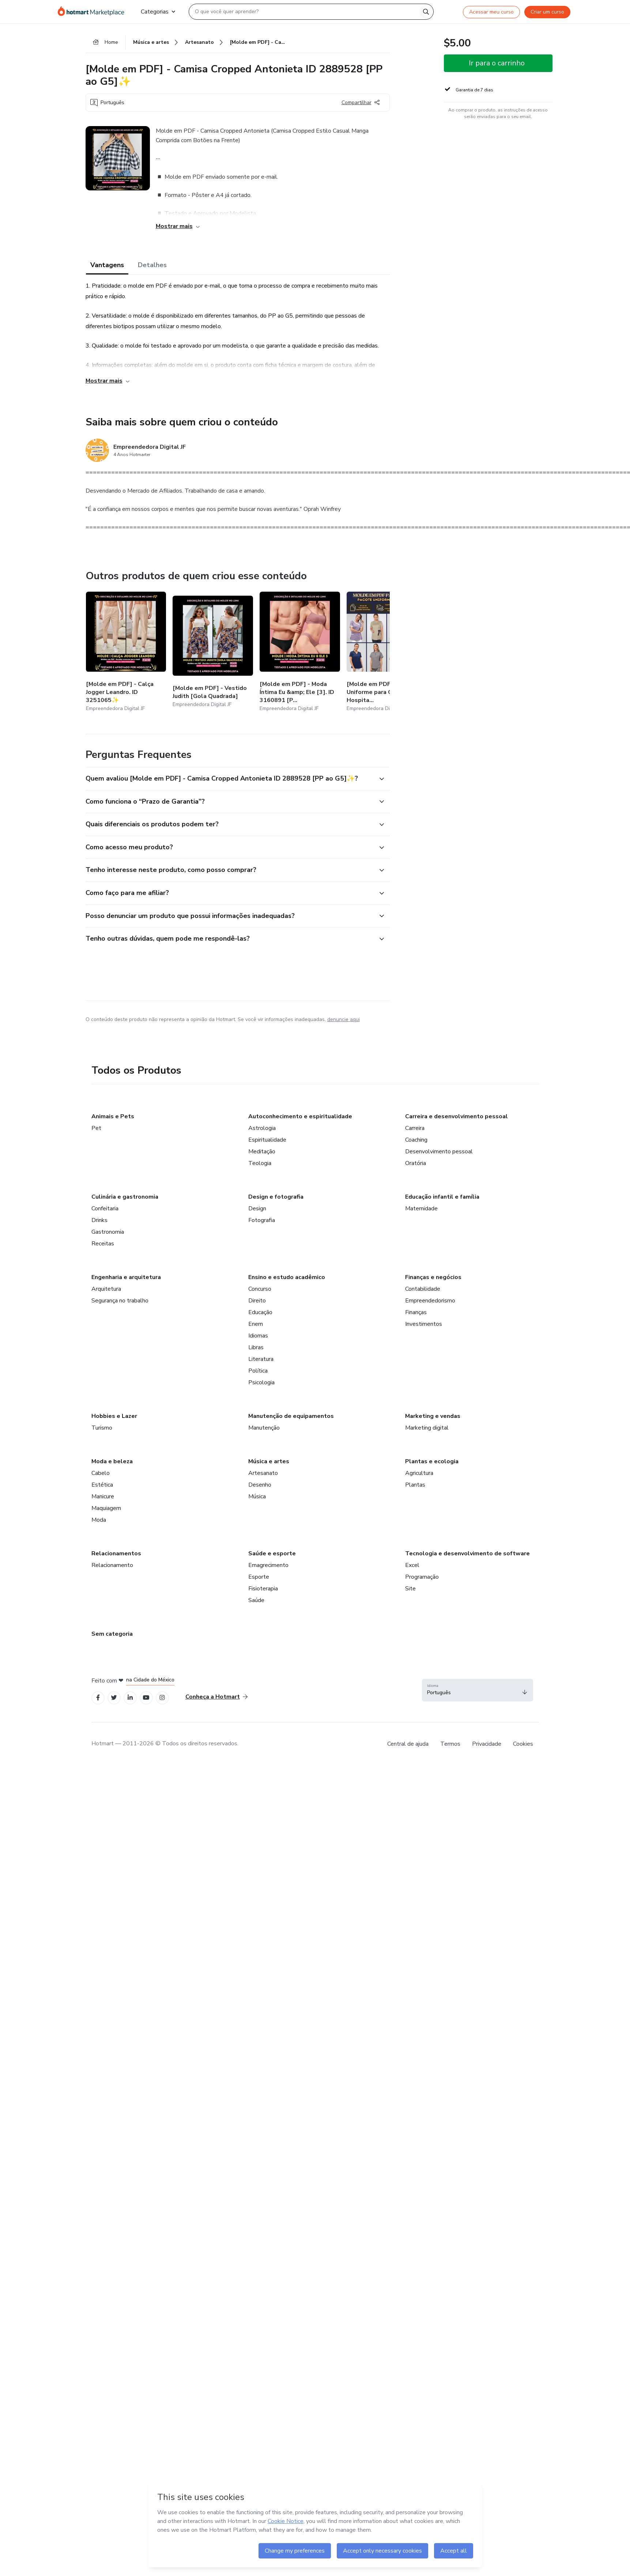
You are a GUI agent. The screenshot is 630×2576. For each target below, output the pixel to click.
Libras (256, 1347)
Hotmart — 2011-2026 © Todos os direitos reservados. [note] (164, 1744)
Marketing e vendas (432, 1416)
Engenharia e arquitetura (126, 1277)
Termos (450, 1744)
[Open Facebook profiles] (98, 1698)
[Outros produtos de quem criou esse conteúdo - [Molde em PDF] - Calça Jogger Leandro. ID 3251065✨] (126, 652)
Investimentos (423, 1324)
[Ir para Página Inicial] (93, 12)
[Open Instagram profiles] (162, 1698)
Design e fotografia (275, 1197)
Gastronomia (107, 1232)
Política (258, 1371)
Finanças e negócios (433, 1277)
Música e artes (268, 1461)
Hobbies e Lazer (114, 1416)
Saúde (256, 1600)
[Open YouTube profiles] (146, 1698)
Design (257, 1208)
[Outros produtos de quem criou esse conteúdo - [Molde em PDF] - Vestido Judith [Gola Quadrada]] (213, 652)
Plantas (415, 1485)
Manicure (102, 1496)
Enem (255, 1324)
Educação (260, 1312)
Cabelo (100, 1473)
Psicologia (261, 1382)
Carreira (415, 1128)
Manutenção (264, 1428)
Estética (102, 1485)
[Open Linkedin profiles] (130, 1698)
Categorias (158, 12)
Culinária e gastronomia (124, 1197)
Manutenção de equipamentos (291, 1416)
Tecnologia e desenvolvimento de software (467, 1553)
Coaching (416, 1140)
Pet (96, 1128)
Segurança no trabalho (119, 1301)
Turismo (101, 1428)
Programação (422, 1577)
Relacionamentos (116, 1553)
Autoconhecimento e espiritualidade (300, 1116)
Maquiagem (106, 1508)
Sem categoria (112, 1634)
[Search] (426, 11)
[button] (230, 779)
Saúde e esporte (272, 1553)
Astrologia (262, 1128)
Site (410, 1589)
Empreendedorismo (430, 1301)
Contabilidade (422, 1289)
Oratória (415, 1163)
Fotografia (261, 1220)
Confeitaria (104, 1208)
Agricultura (419, 1473)
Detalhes (152, 265)
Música (257, 1496)
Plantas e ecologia (432, 1461)
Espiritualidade (267, 1140)
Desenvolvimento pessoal (439, 1151)
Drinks (99, 1220)
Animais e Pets (112, 1116)
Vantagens (107, 265)
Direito (257, 1301)
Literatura (260, 1359)
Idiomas (258, 1336)
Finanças (416, 1312)
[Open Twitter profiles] (114, 1698)
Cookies (523, 1744)
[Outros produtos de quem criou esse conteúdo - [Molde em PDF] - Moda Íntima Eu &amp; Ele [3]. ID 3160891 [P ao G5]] (300, 652)
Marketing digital (427, 1428)
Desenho (259, 1485)
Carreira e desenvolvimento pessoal (456, 1116)
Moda (98, 1520)
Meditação (261, 1151)
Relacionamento (112, 1565)
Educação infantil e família (442, 1197)
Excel (412, 1565)
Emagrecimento (268, 1565)
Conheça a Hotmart (216, 1697)
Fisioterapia (263, 1589)
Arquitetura (106, 1289)
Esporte (258, 1577)
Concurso (259, 1289)
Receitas (102, 1244)
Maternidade (421, 1208)
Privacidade (486, 1744)
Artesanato (263, 1473)
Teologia (259, 1163)
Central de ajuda (408, 1744)
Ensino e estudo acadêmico (286, 1277)
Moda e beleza (112, 1461)
